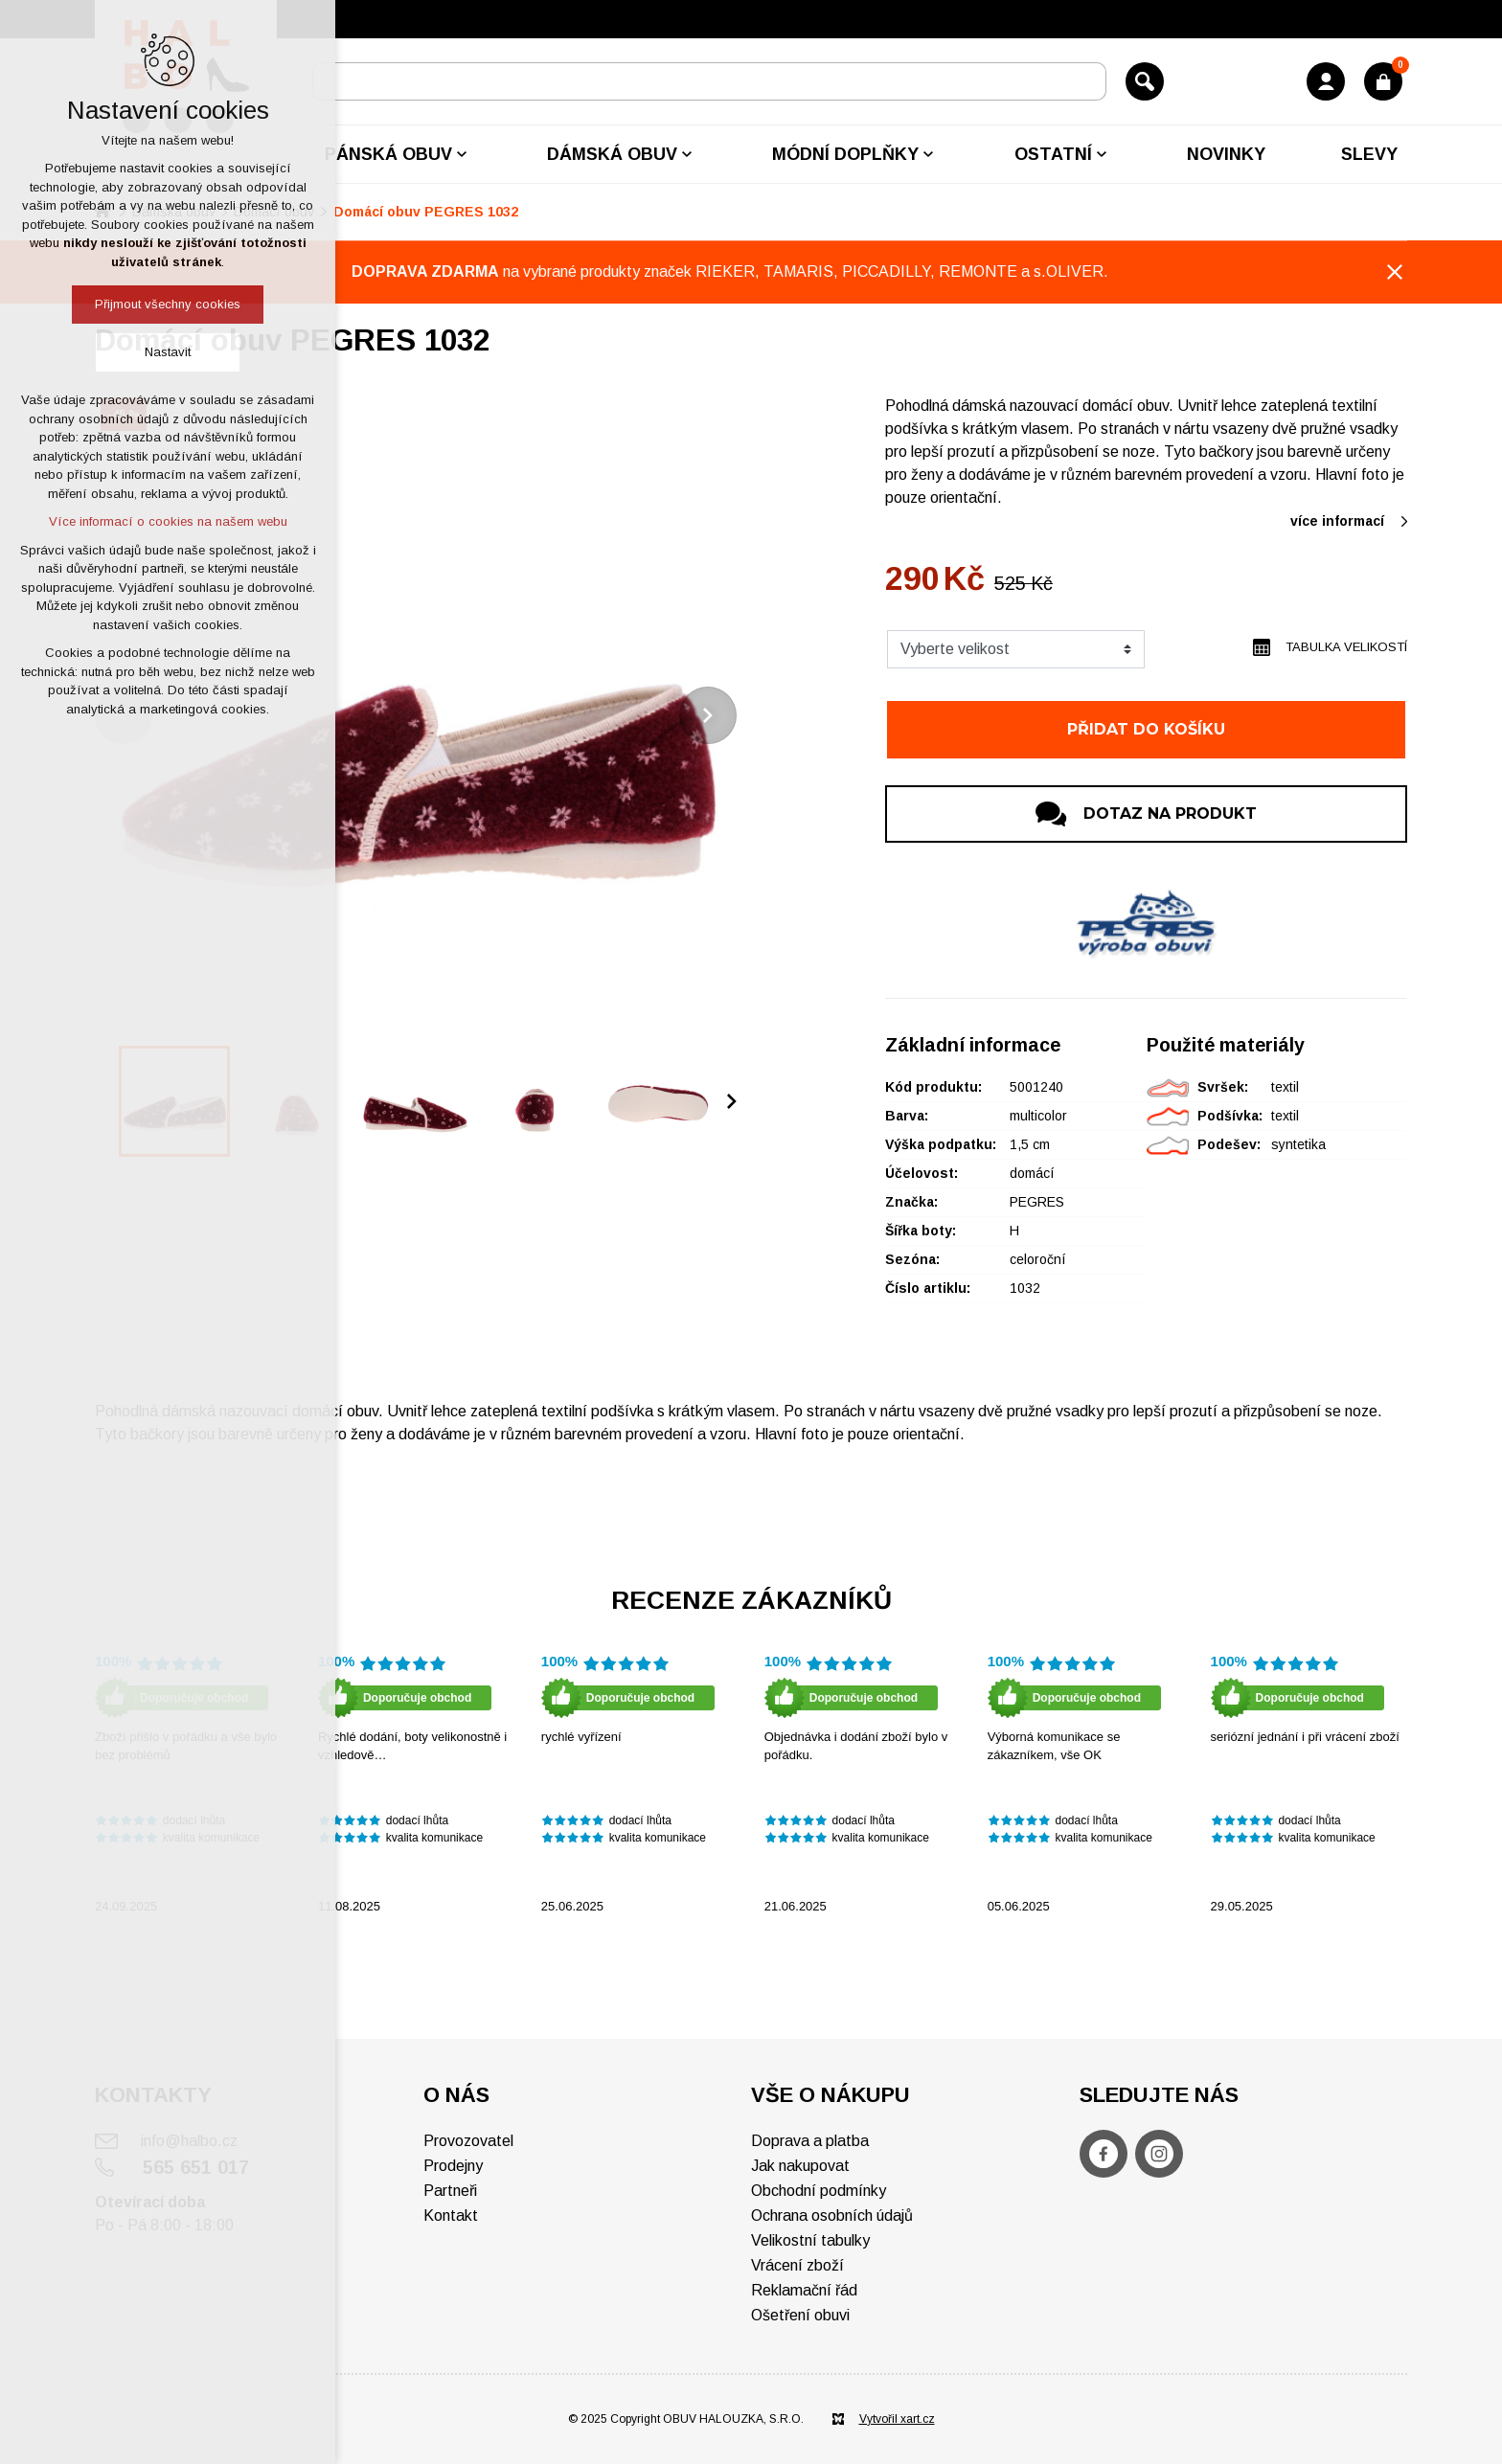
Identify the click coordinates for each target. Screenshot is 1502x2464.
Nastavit (168, 352)
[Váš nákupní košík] (1383, 81)
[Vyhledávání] (1145, 81)
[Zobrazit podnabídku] (461, 154)
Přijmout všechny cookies (167, 304)
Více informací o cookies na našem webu (168, 521)
